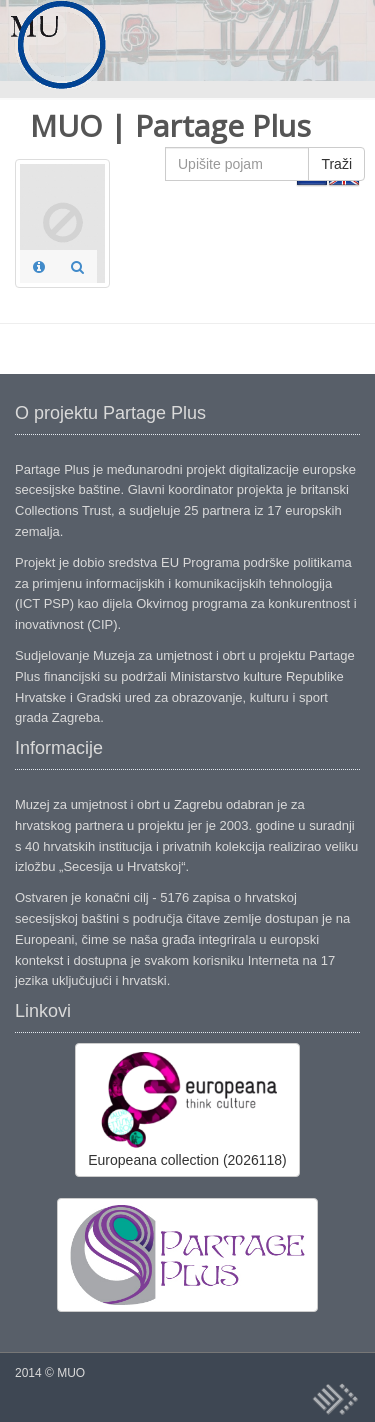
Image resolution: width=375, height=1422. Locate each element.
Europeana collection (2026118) (187, 1109)
